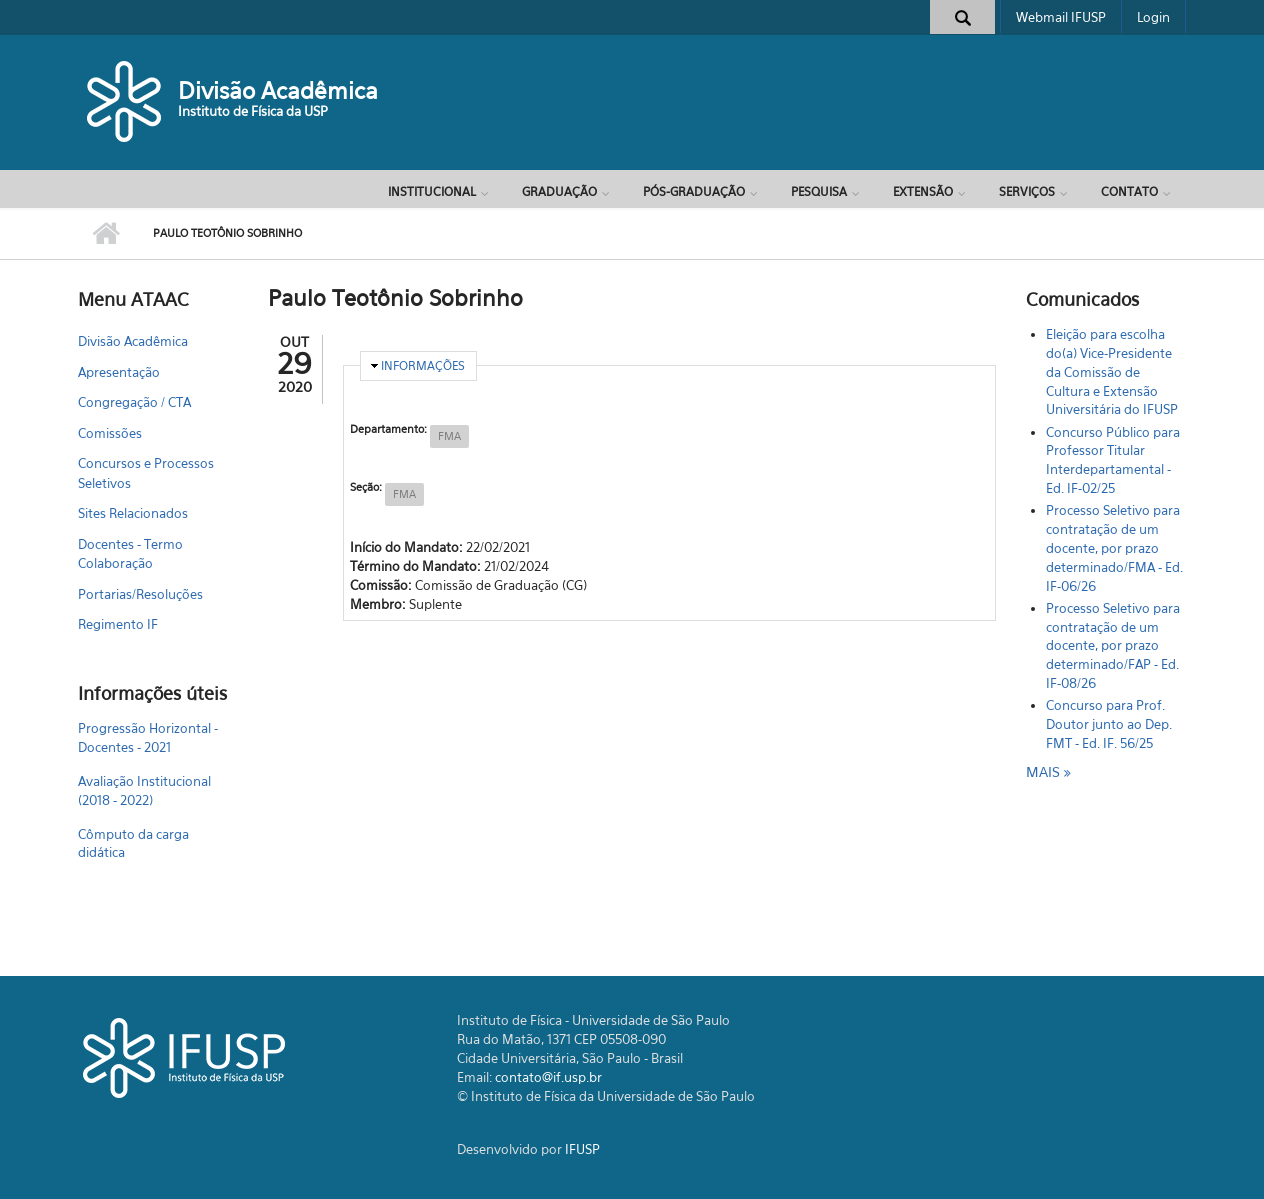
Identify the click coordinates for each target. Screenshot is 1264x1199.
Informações (423, 365)
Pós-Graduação (694, 191)
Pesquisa (819, 191)
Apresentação (119, 372)
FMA (449, 436)
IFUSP (582, 1149)
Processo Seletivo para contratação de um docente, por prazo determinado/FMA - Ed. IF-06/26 (1114, 547)
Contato (1129, 191)
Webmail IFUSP (1061, 17)
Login (1153, 17)
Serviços (1027, 191)
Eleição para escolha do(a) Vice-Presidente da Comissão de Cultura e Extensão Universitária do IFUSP (1112, 371)
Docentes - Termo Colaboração (130, 554)
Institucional (432, 191)
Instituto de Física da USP (253, 111)
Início (105, 234)
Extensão (923, 191)
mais (1045, 771)
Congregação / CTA (134, 402)
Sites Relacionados (133, 513)
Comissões (110, 433)
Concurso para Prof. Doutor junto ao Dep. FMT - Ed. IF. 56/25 (1109, 724)
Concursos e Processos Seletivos (146, 473)
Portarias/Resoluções (140, 594)
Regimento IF (118, 624)
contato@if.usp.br (548, 1077)
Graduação (559, 191)
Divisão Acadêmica (278, 90)
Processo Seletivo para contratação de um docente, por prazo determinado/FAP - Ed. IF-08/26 (1113, 645)
